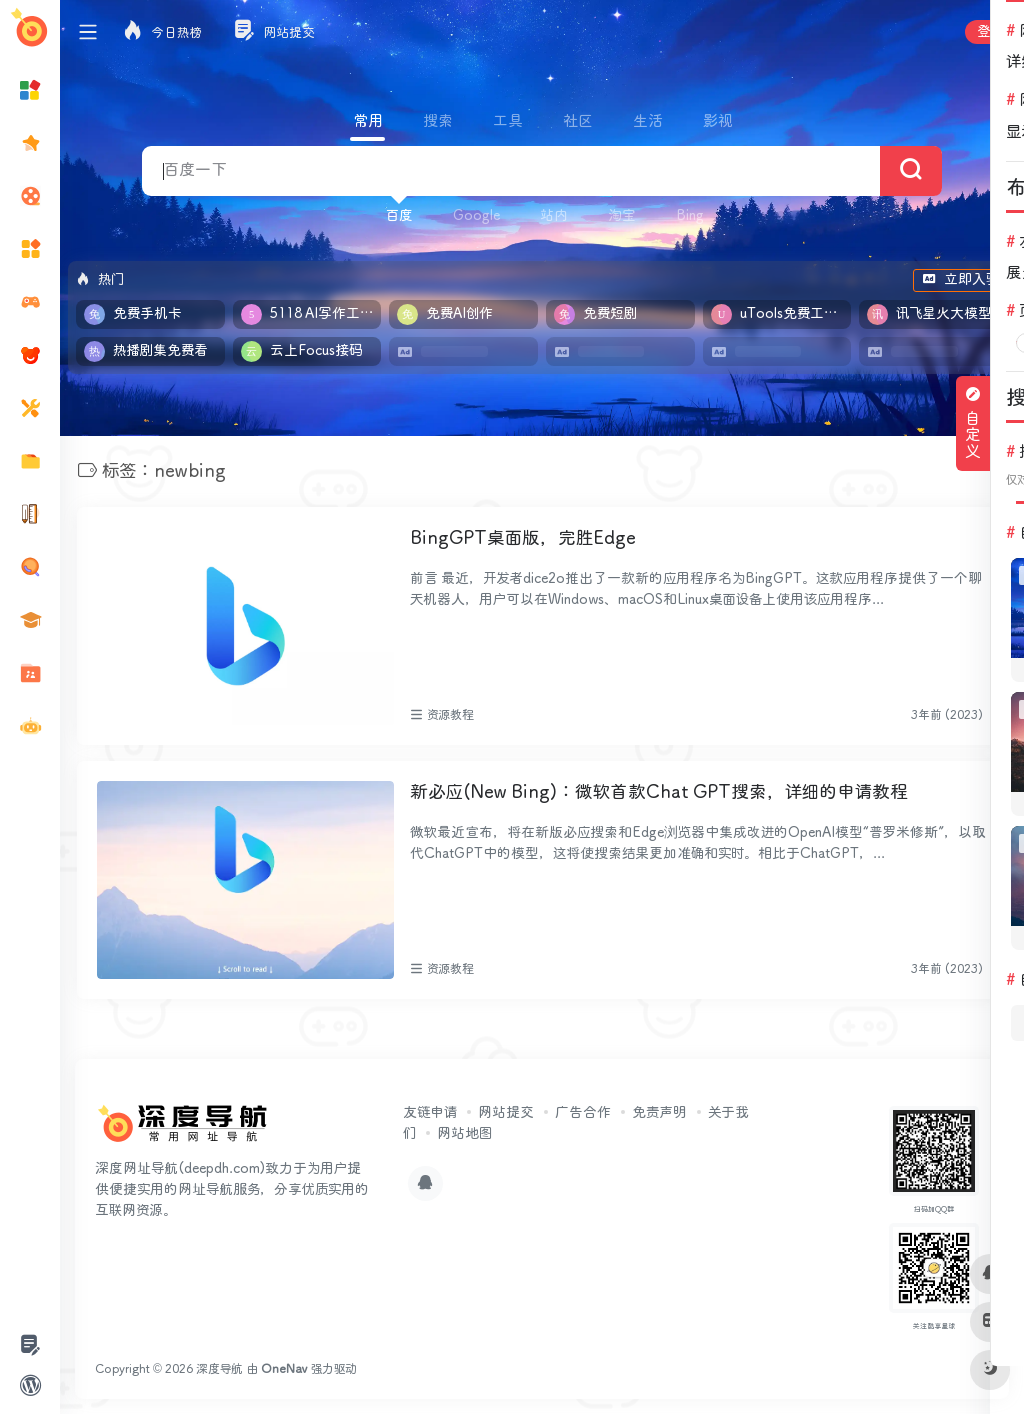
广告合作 (583, 1112)
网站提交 (506, 1112)
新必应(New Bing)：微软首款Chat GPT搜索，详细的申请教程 (659, 792)
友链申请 (430, 1112)
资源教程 (450, 714)
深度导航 (219, 1368)
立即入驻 (960, 280)
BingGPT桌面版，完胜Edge (523, 539)
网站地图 (464, 1133)
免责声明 (659, 1112)
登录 (990, 32)
